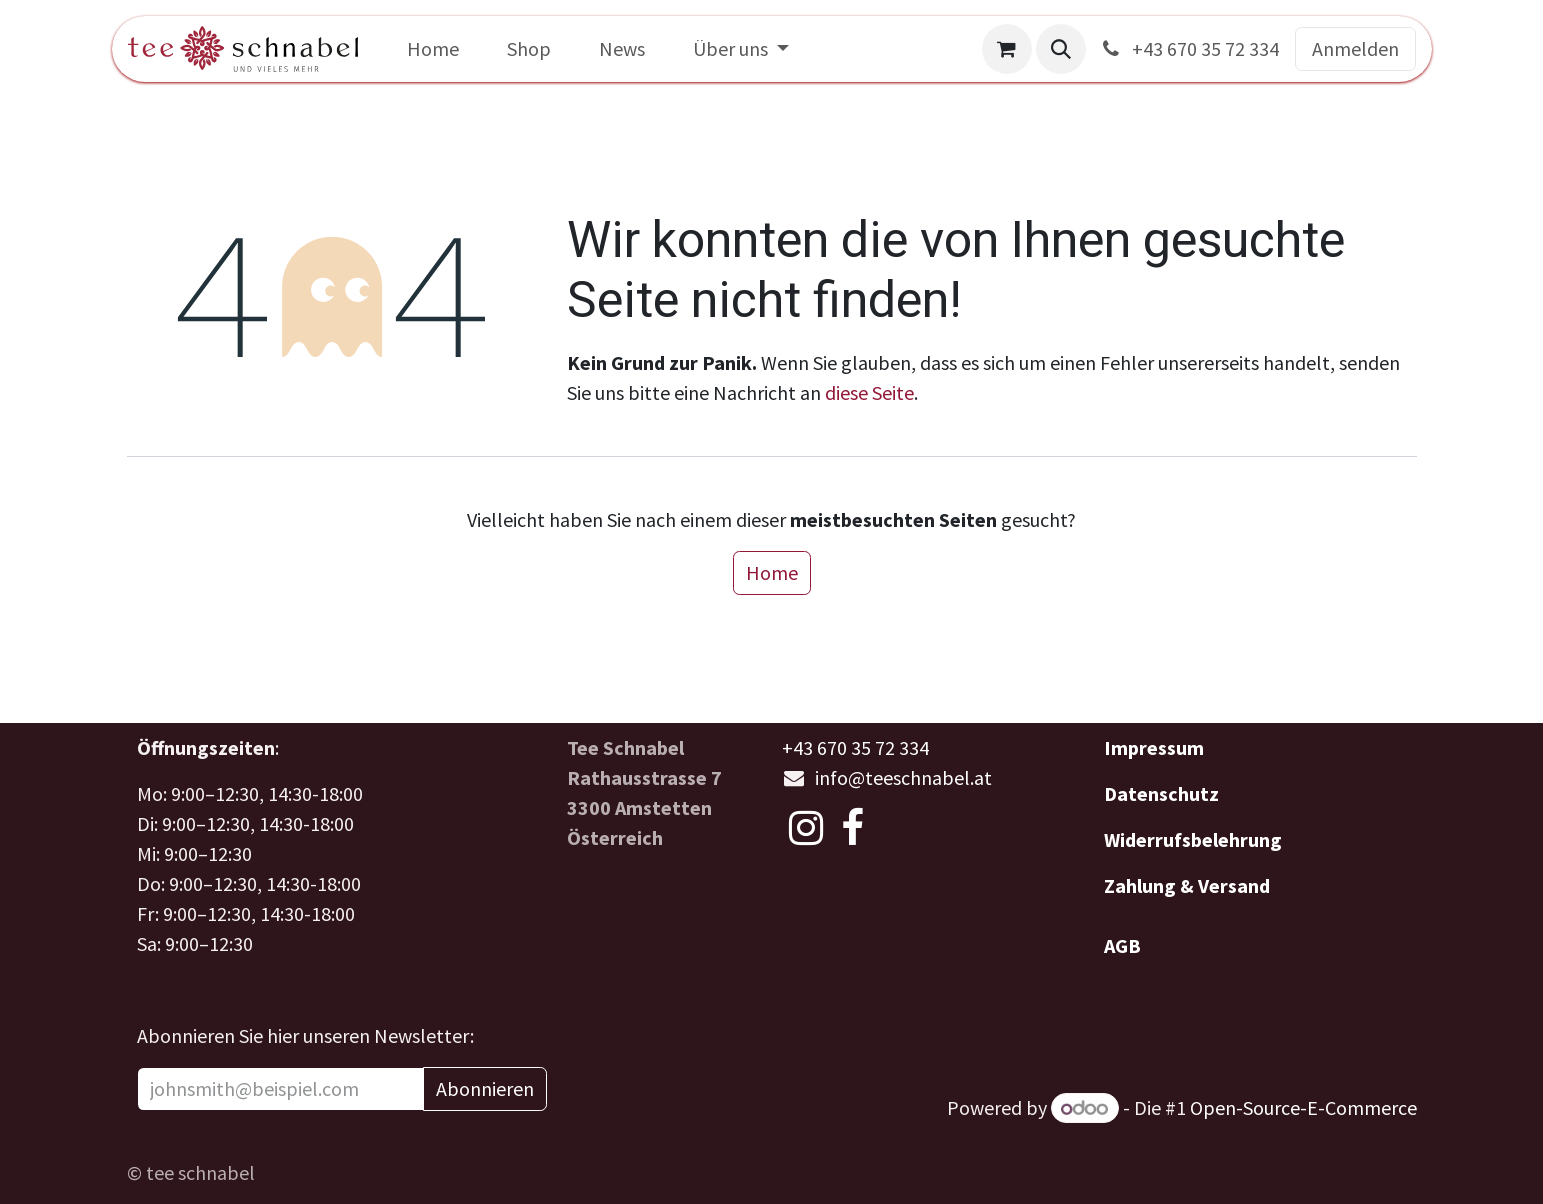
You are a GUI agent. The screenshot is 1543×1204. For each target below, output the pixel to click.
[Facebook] (852, 828)
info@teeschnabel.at (903, 777)
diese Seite (869, 392)
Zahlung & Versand (1187, 885)
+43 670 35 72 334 (1188, 48)
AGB (1122, 945)
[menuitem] (433, 49)
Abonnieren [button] (485, 1088)
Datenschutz (1161, 793)
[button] (1061, 49)
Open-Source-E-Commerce (1303, 1107)
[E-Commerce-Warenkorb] (1007, 49)
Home (772, 572)
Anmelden (1355, 48)
